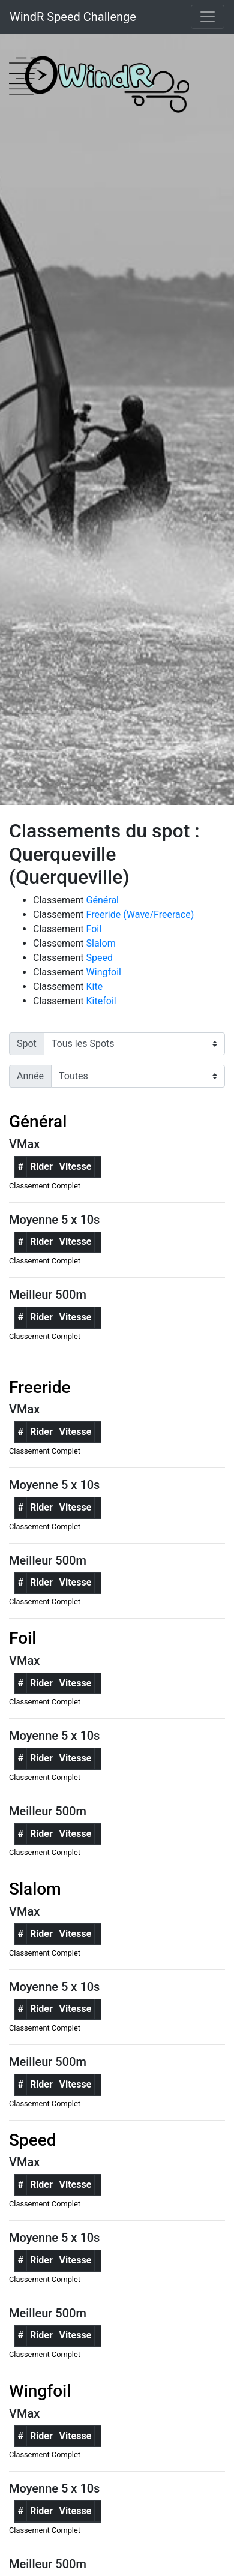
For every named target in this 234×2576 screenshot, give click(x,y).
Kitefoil (101, 1001)
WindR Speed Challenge (73, 17)
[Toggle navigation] (207, 17)
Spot (27, 1043)
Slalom (101, 943)
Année (30, 1076)
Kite (94, 986)
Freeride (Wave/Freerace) (140, 914)
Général (102, 900)
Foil (94, 929)
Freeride (40, 1387)
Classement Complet (44, 1185)
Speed (99, 957)
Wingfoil (103, 972)
